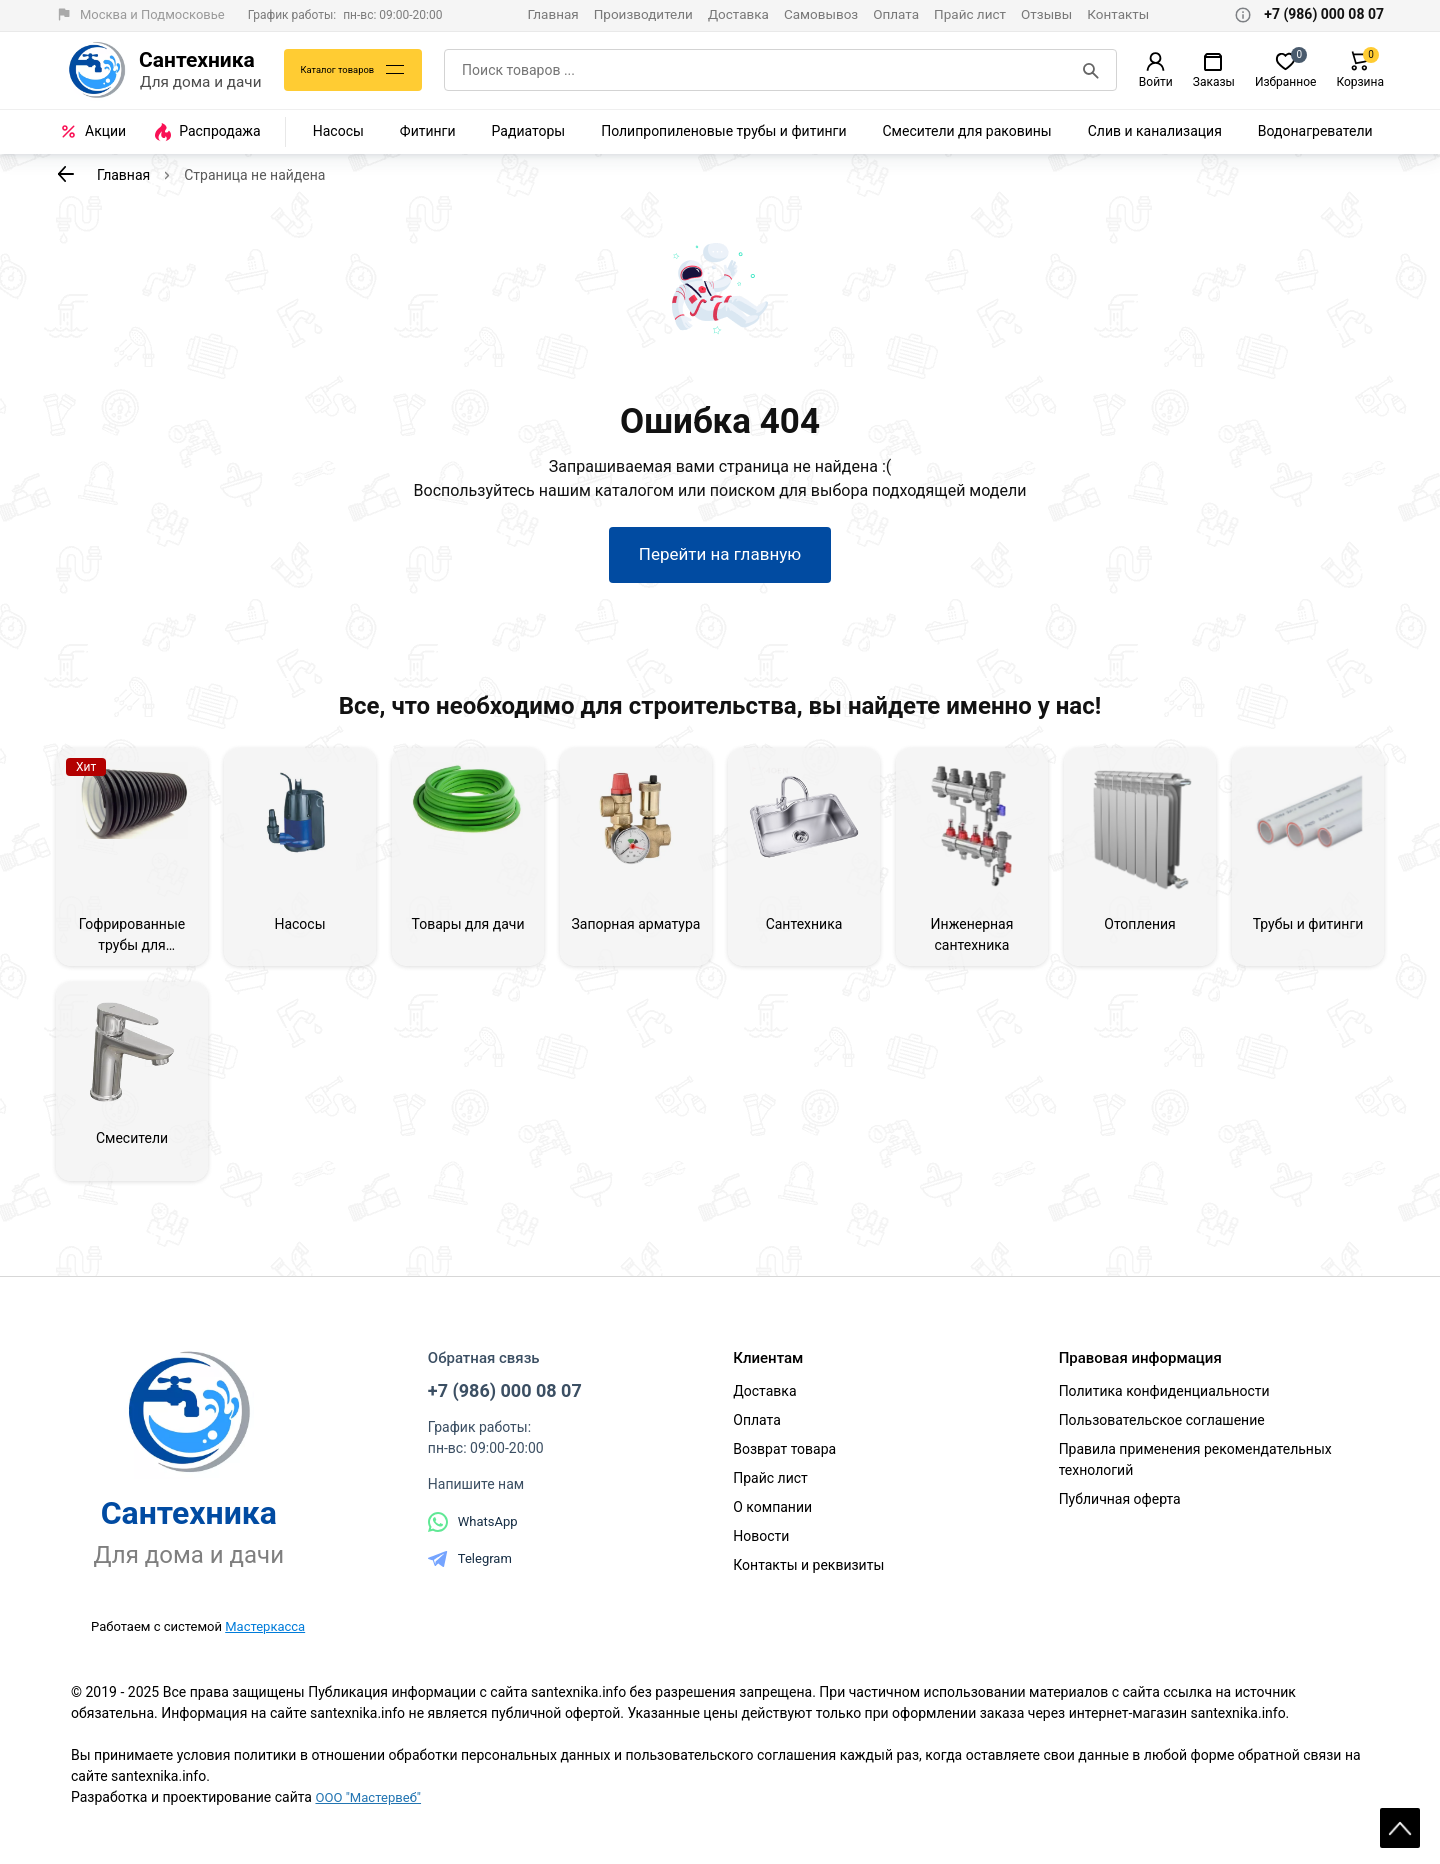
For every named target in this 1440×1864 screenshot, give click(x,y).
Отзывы (1046, 14)
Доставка (738, 14)
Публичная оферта (1120, 1516)
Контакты (1118, 14)
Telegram (470, 1576)
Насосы (338, 131)
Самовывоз (821, 14)
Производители (643, 14)
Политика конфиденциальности (1164, 1408)
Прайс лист (970, 14)
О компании (772, 1524)
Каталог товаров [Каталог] (344, 70)
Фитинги (428, 131)
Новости (761, 1553)
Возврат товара (784, 1466)
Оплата (896, 14)
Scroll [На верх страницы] (1400, 1814)
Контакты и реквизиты (808, 1582)
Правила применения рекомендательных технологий (1195, 1476)
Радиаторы (529, 131)
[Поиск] (1093, 70)
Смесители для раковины (967, 131)
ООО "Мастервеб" (371, 1814)
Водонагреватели (1315, 131)
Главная (552, 14)
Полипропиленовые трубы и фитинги (723, 131)
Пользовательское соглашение (1162, 1437)
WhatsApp (473, 1539)
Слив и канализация (1155, 131)
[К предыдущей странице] (66, 174)
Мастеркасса (265, 1642)
